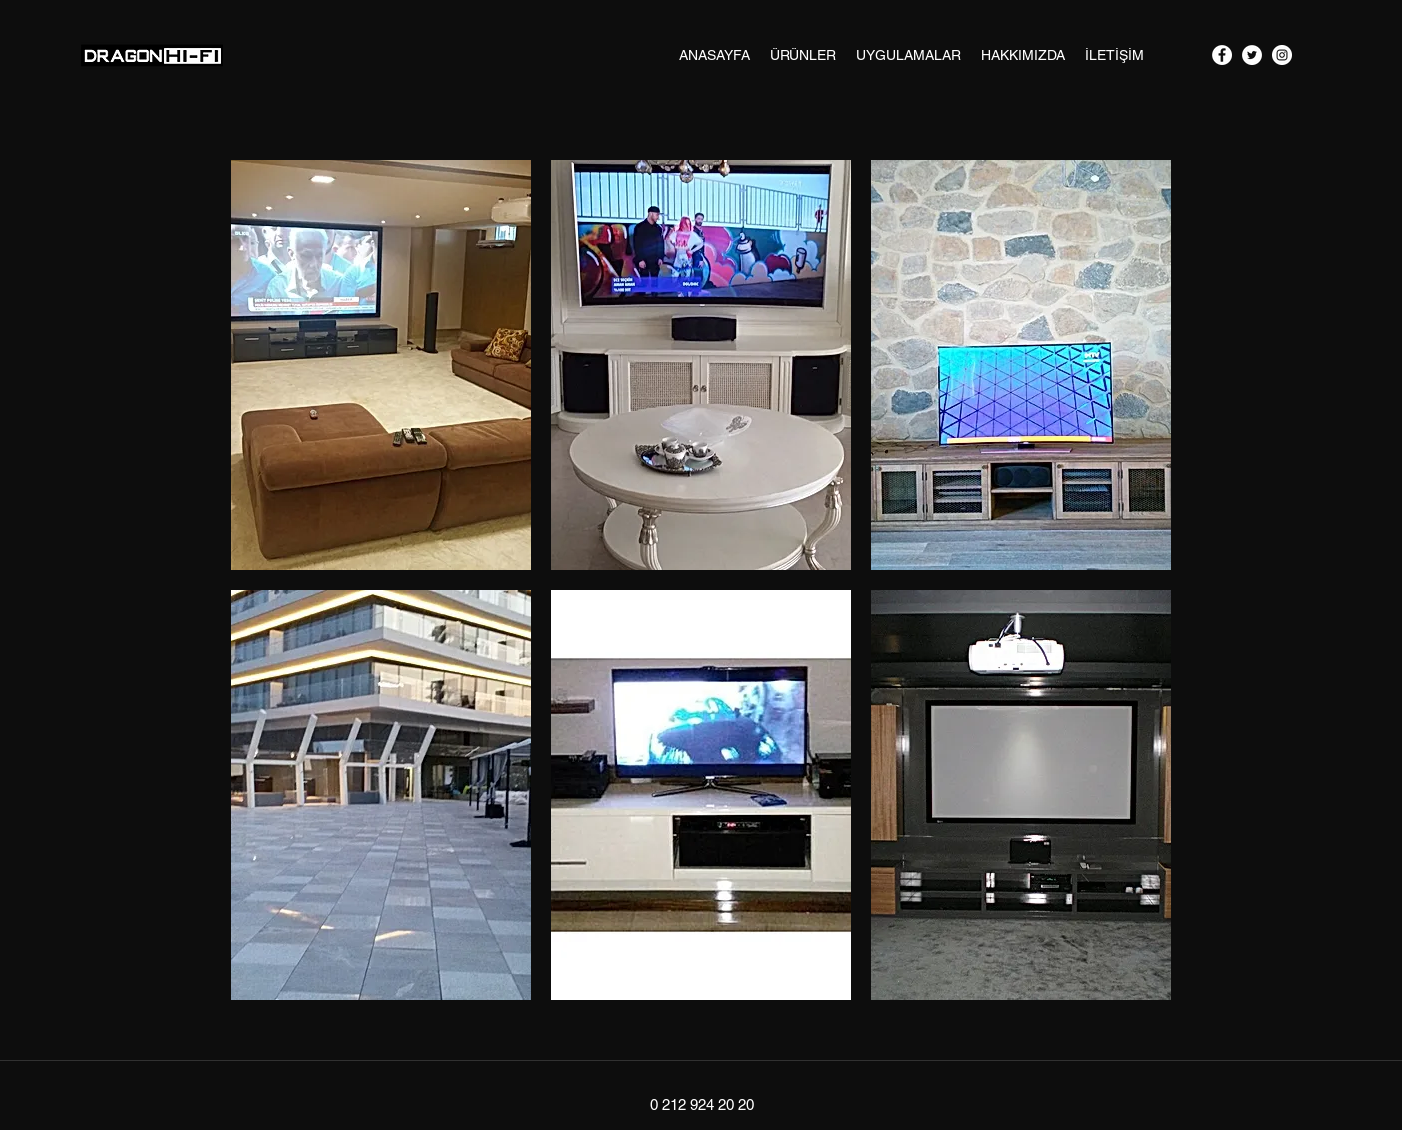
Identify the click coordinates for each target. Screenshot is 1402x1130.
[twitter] (1252, 55)
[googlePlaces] (1282, 55)
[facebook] (1222, 55)
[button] (381, 365)
